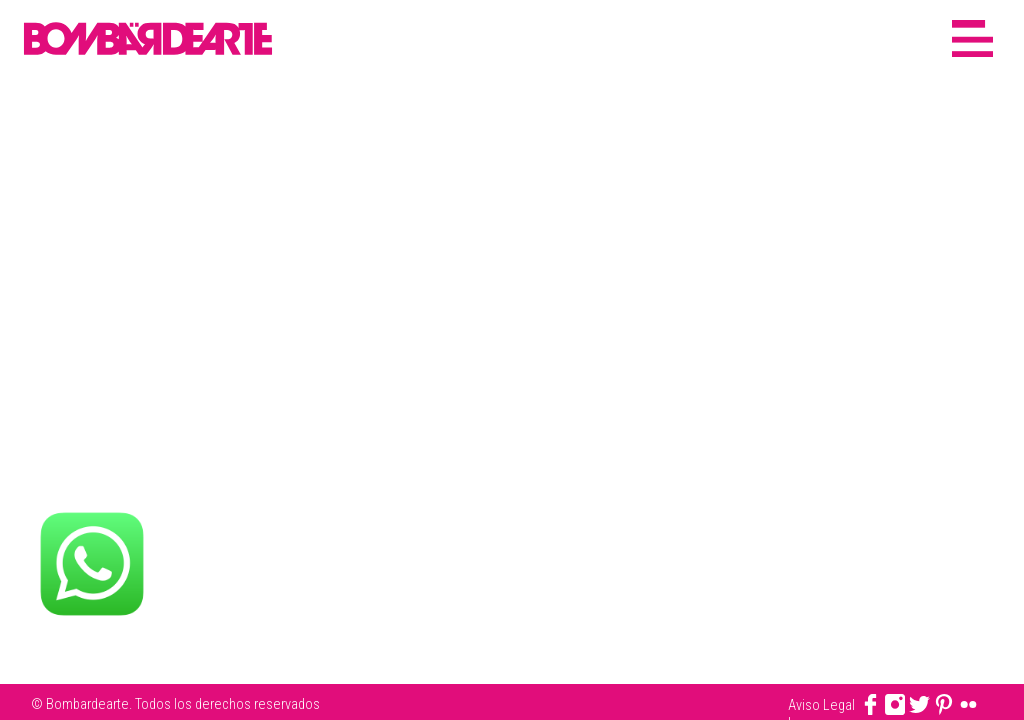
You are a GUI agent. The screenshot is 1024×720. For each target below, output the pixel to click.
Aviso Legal (821, 705)
